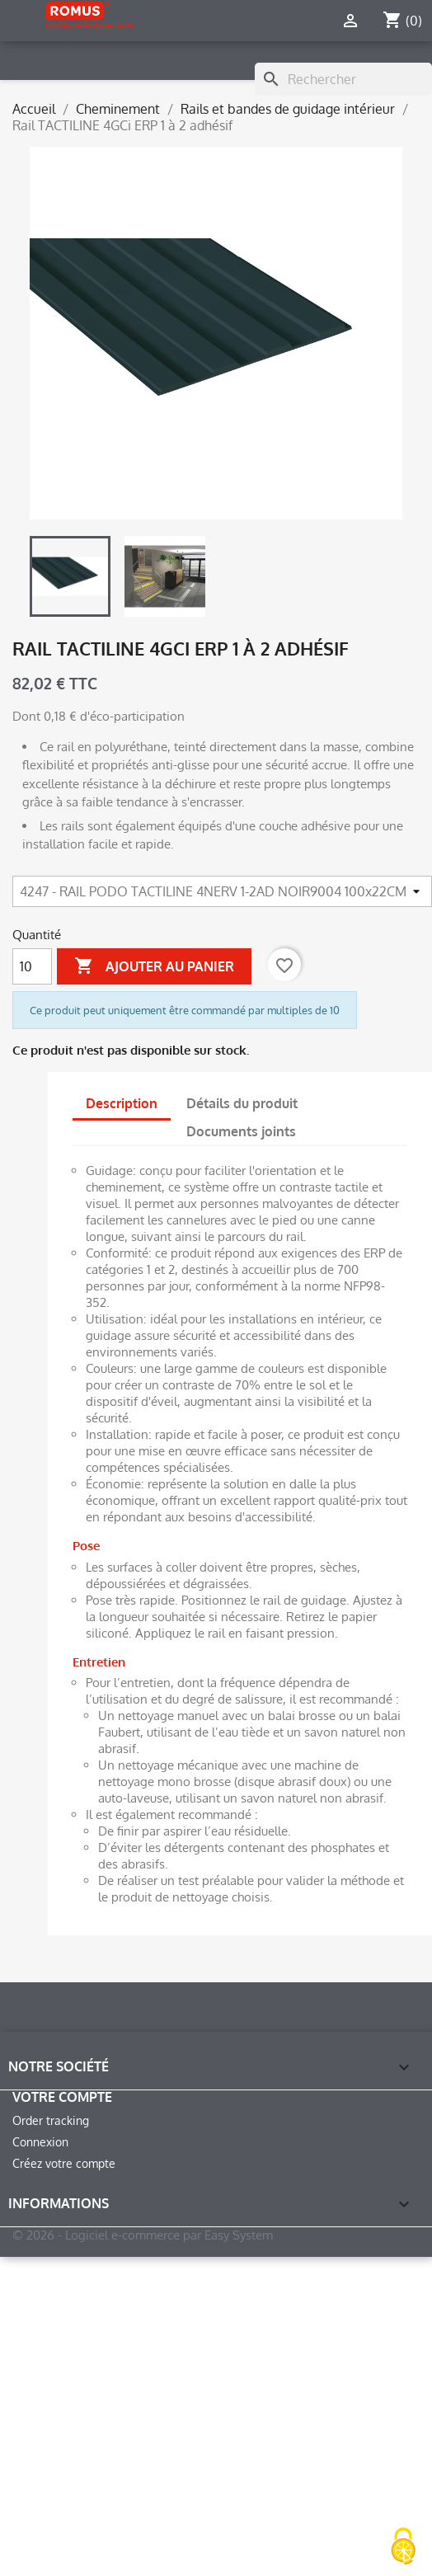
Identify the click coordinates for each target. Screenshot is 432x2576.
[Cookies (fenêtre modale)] (403, 2547)
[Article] (222, 891)
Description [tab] (121, 1103)
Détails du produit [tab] (242, 1103)
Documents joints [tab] (241, 1131)
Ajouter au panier (154, 966)
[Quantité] (32, 966)
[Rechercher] (343, 79)
